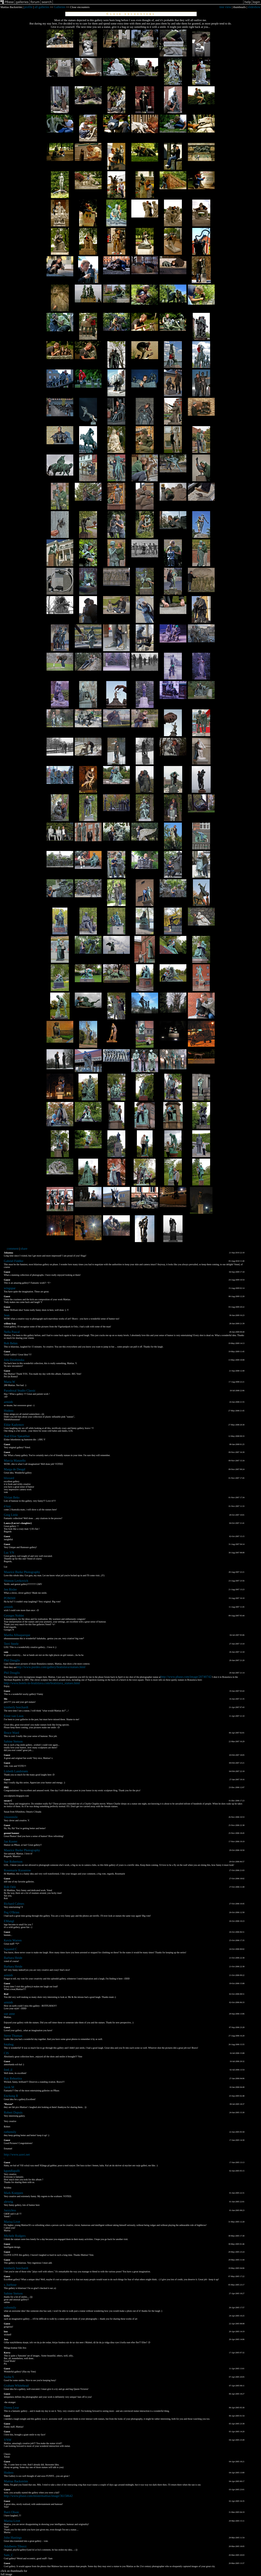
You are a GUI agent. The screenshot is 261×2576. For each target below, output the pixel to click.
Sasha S (9, 2377)
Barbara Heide (13, 1957)
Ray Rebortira (13, 2078)
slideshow (254, 7)
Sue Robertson (13, 1861)
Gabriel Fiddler (13, 1261)
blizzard (9, 1478)
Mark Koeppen (13, 2193)
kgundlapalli (12, 2170)
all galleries (41, 7)
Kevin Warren (13, 1940)
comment (13, 1248)
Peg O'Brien (11, 1912)
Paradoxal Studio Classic (20, 1390)
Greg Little (11, 1515)
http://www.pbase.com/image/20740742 (186, 1676)
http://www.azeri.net (17, 2154)
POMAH (9, 1598)
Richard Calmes (14, 1903)
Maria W (9, 1382)
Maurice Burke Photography (22, 1572)
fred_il (8, 2069)
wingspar (10, 1288)
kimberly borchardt (16, 1707)
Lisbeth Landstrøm (16, 1771)
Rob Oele (10, 1887)
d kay (7, 1506)
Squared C (10, 1949)
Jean (7, 1315)
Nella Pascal (12, 1332)
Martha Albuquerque (17, 1635)
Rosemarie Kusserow (17, 1870)
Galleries (59, 7)
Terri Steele (11, 1643)
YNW (7, 2440)
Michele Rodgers (15, 2235)
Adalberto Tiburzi (15, 2546)
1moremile (11, 1817)
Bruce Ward (11, 1732)
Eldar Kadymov (14, 1424)
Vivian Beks (11, 1497)
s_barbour (10, 2284)
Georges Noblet (14, 1615)
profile (28, 7)
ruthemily (10, 2132)
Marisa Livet (12, 2221)
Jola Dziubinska (14, 1360)
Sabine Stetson (13, 1741)
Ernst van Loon (13, 1716)
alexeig (8, 2201)
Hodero (8, 1410)
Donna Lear (11, 2407)
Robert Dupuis (13, 2112)
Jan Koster (10, 1841)
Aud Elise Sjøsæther (17, 1436)
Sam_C (8, 2555)
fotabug (9, 2044)
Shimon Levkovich (16, 1580)
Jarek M (9, 2087)
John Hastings (13, 2537)
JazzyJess (10, 2210)
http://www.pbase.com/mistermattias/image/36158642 (38, 2496)
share (24, 1248)
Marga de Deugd (14, 1469)
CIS (6, 2053)
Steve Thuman (13, 2035)
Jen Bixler (10, 1589)
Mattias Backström (16, 2481)
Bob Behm (11, 1343)
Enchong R (11, 2096)
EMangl (9, 1921)
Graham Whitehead (16, 2385)
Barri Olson (11, 2512)
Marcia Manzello (15, 1460)
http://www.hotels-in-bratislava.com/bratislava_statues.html (42, 1683)
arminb (8, 1402)
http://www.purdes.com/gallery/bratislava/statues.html (50, 1667)
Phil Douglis (12, 1660)
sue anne (9, 2013)
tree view (225, 7)
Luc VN (9, 1552)
